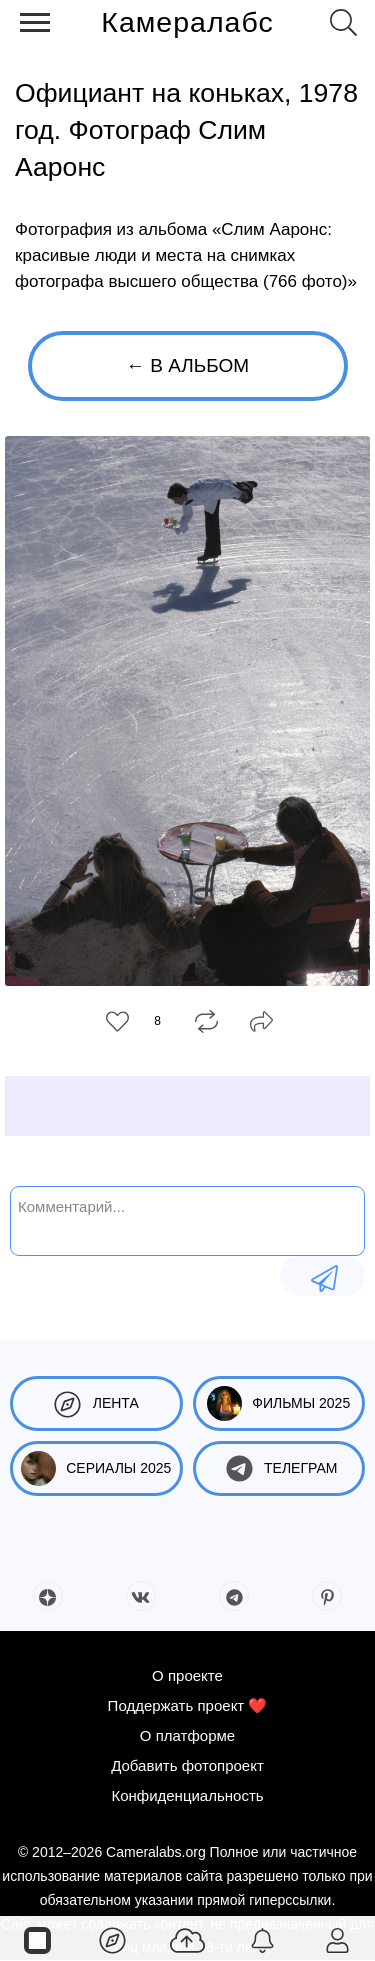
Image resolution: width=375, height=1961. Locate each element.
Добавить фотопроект (187, 1765)
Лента (96, 1403)
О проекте (187, 1675)
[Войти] (337, 1939)
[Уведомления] (262, 1939)
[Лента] (112, 1939)
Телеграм (278, 1468)
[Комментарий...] (187, 1219)
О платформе (187, 1735)
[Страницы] (37, 1939)
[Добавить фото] (187, 1939)
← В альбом (187, 365)
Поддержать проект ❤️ (188, 1705)
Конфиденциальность (187, 1795)
